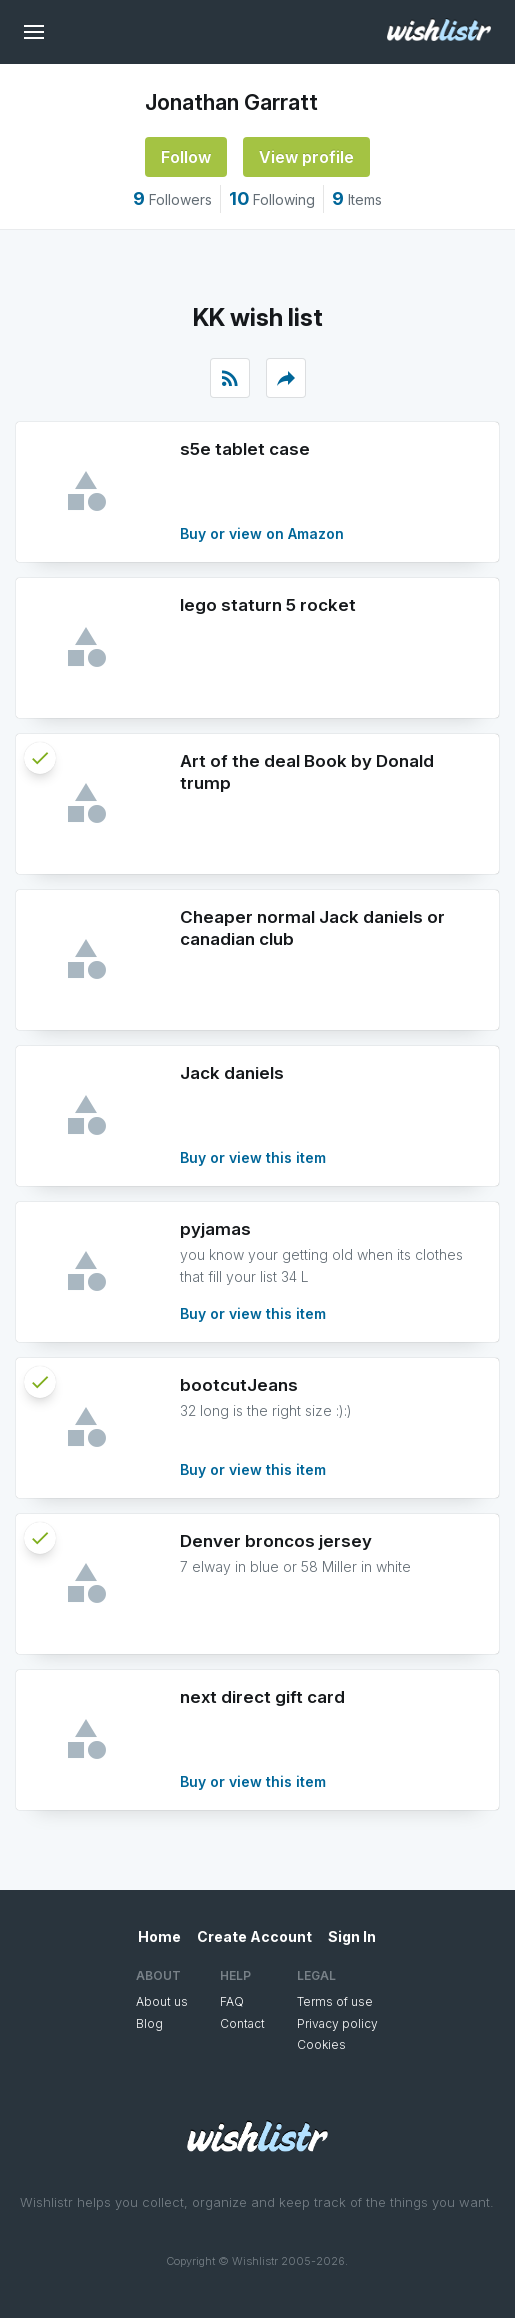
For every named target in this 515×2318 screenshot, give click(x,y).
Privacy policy (337, 2023)
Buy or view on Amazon (262, 533)
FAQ (232, 2001)
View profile (306, 157)
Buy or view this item (253, 1157)
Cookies (321, 2044)
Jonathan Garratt (231, 102)
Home (159, 1936)
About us (162, 2001)
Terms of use (335, 2001)
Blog (149, 2023)
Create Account (254, 1936)
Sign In (352, 1936)
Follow (186, 157)
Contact (242, 2023)
